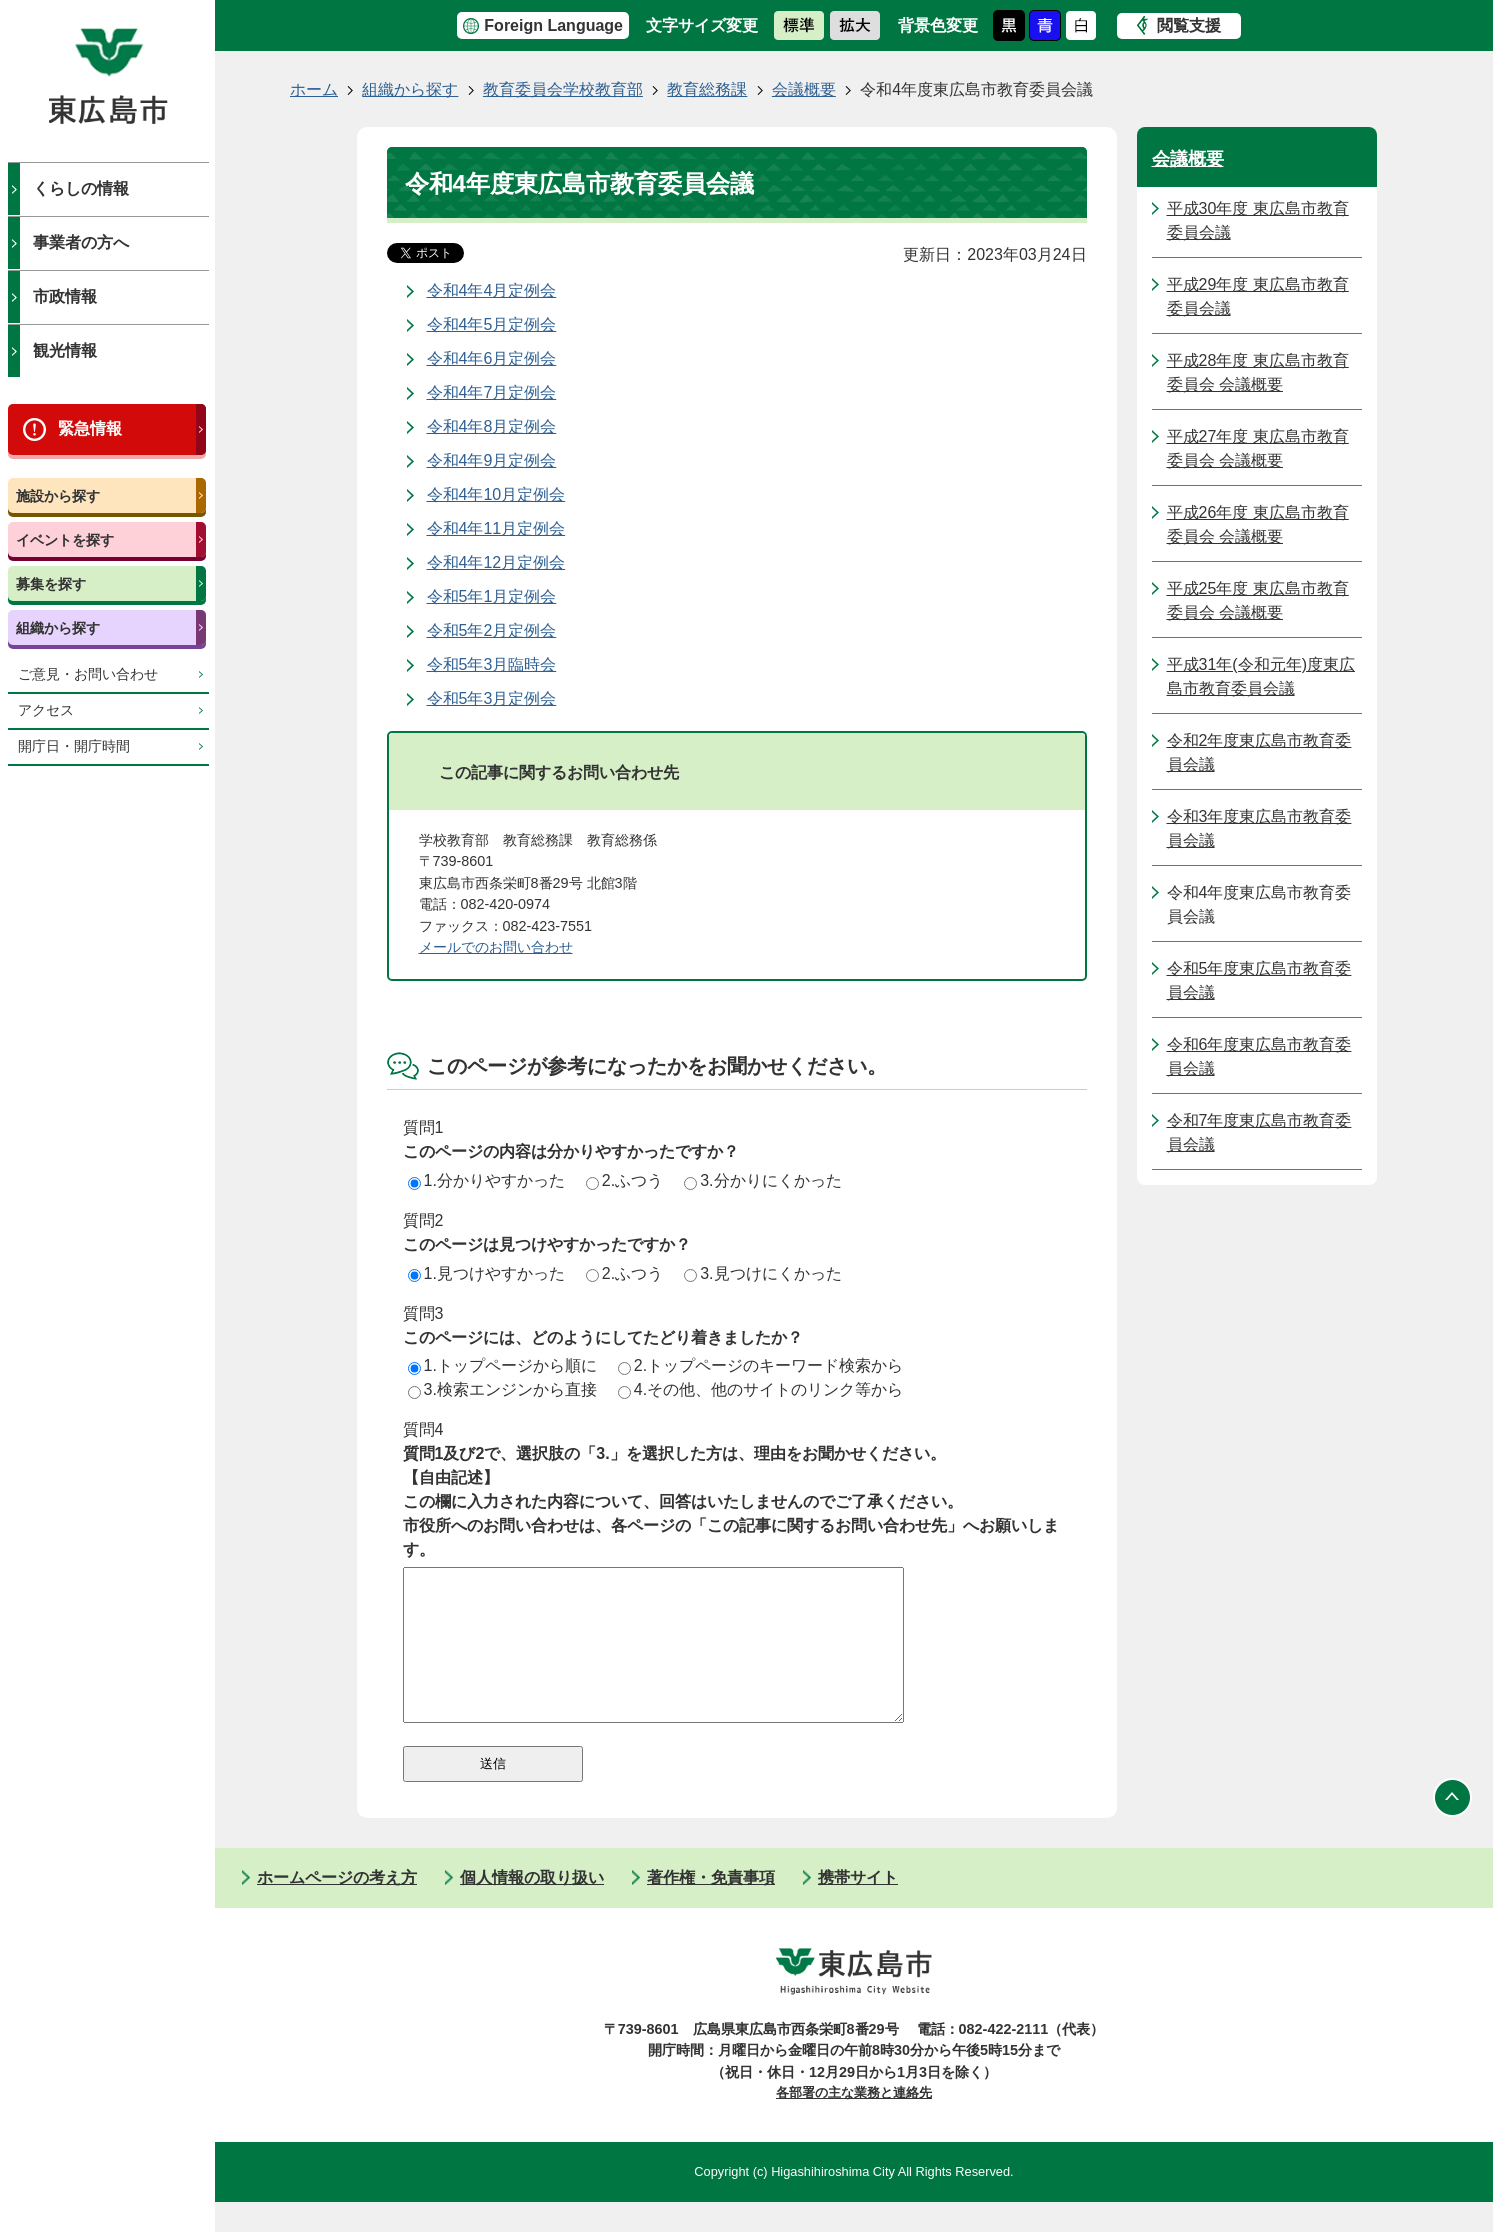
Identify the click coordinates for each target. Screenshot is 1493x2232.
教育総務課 (707, 89)
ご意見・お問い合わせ (88, 674)
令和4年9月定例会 (492, 460)
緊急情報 (90, 428)
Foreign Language (553, 25)
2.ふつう (624, 1180)
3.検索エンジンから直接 (502, 1389)
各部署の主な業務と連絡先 (854, 2122)
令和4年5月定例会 (492, 324)
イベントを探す (65, 540)
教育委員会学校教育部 (563, 89)
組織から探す (58, 628)
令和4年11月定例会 (496, 528)
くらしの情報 (81, 188)
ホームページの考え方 (337, 1907)
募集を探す (51, 584)
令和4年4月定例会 (492, 290)
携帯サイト (858, 1907)
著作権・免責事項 (711, 1907)
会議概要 (804, 89)
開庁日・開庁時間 (74, 746)
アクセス (46, 710)
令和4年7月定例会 (492, 392)
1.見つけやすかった (486, 1273)
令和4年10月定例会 (496, 494)
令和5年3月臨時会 (492, 664)
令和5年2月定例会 (492, 630)
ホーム (314, 89)
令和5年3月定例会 (492, 698)
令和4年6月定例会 (492, 358)
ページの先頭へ (1453, 1828)
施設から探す (58, 496)
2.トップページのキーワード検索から (760, 1365)
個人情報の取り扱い (532, 1907)
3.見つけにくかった (762, 1273)
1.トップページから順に (502, 1365)
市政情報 (65, 296)
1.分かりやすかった (486, 1180)
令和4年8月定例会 (492, 426)
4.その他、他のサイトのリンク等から (760, 1389)
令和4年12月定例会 (496, 562)
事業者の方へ (81, 242)
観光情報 (65, 350)
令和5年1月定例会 (492, 596)
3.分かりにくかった (762, 1180)
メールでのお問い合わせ (496, 947)
